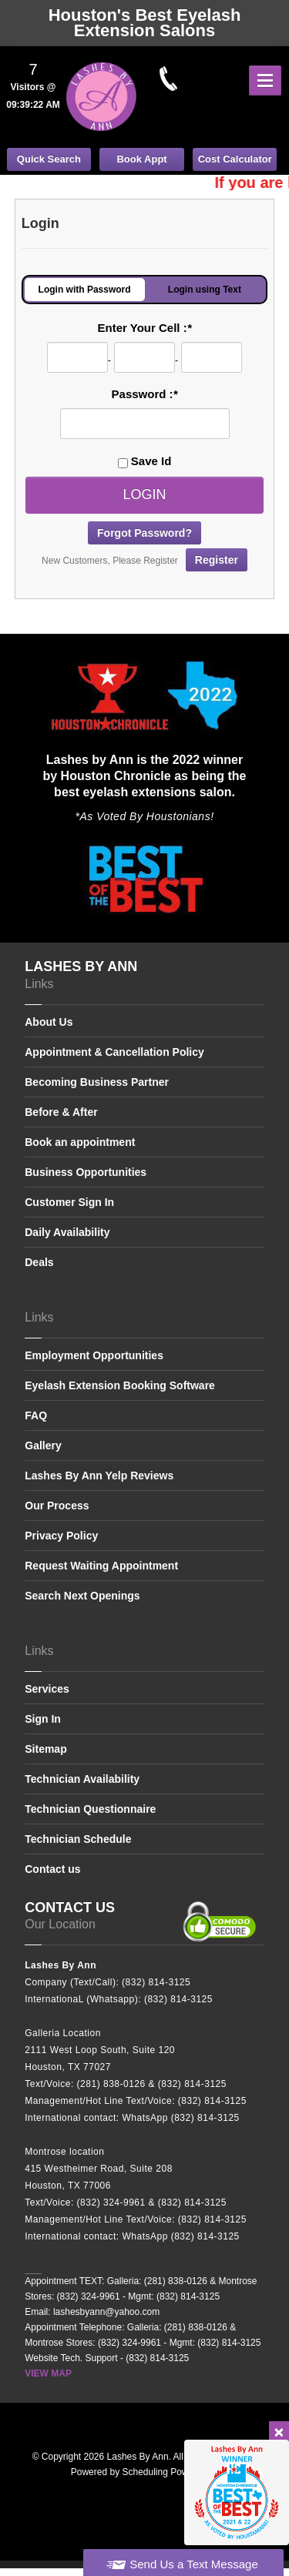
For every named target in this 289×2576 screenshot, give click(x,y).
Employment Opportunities (94, 1356)
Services (47, 1689)
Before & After (61, 1112)
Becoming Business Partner (97, 1082)
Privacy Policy (61, 1535)
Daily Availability (67, 1232)
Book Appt (141, 159)
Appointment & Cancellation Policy (114, 1052)
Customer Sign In (69, 1202)
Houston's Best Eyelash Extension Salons (145, 22)
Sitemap (45, 1749)
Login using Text (204, 289)
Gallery (43, 1445)
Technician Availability (82, 1779)
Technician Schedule (78, 1839)
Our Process (57, 1505)
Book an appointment (80, 1142)
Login (144, 494)
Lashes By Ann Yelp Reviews (99, 1475)
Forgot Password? (144, 533)
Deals (39, 1262)
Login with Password (85, 289)
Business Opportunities (85, 1172)
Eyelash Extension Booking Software (120, 1385)
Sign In (43, 1719)
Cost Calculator (235, 159)
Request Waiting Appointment (101, 1565)
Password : (145, 393)
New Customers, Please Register (144, 559)
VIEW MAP (48, 2373)
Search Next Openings (82, 1595)
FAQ (36, 1415)
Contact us (52, 1869)
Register (216, 560)
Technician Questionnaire (90, 1809)
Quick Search (49, 159)
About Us (48, 1022)
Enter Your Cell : (145, 327)
